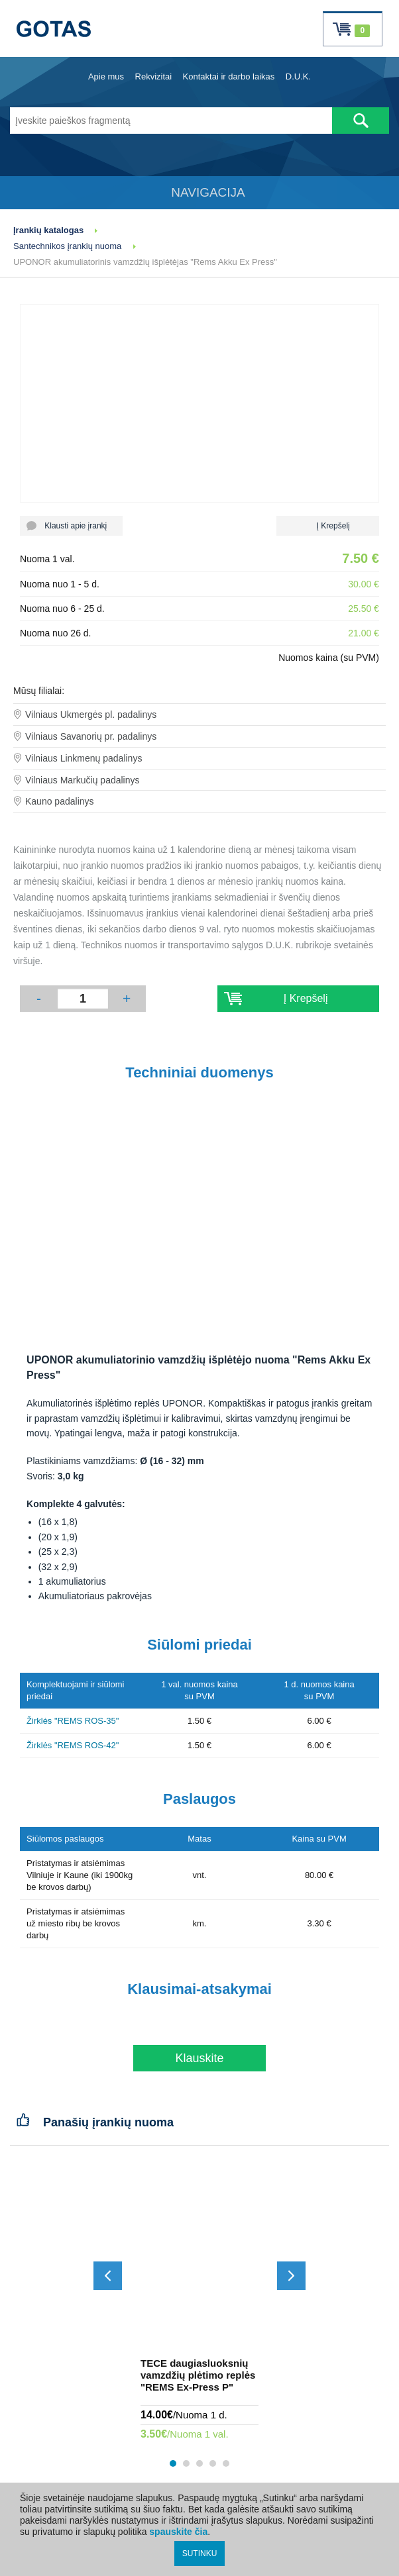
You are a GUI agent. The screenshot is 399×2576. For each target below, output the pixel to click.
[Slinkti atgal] (107, 2275)
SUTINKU (199, 2553)
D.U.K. (298, 76)
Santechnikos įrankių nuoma (67, 246)
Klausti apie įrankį (71, 525)
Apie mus (106, 76)
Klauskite (199, 2058)
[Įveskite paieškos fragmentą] (171, 120)
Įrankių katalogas (48, 230)
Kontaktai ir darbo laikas (229, 76)
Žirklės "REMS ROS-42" (73, 1745)
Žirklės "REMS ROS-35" (73, 1721)
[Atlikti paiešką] (360, 120)
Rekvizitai (153, 76)
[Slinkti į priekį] (291, 2275)
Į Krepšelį (328, 525)
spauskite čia (178, 2531)
